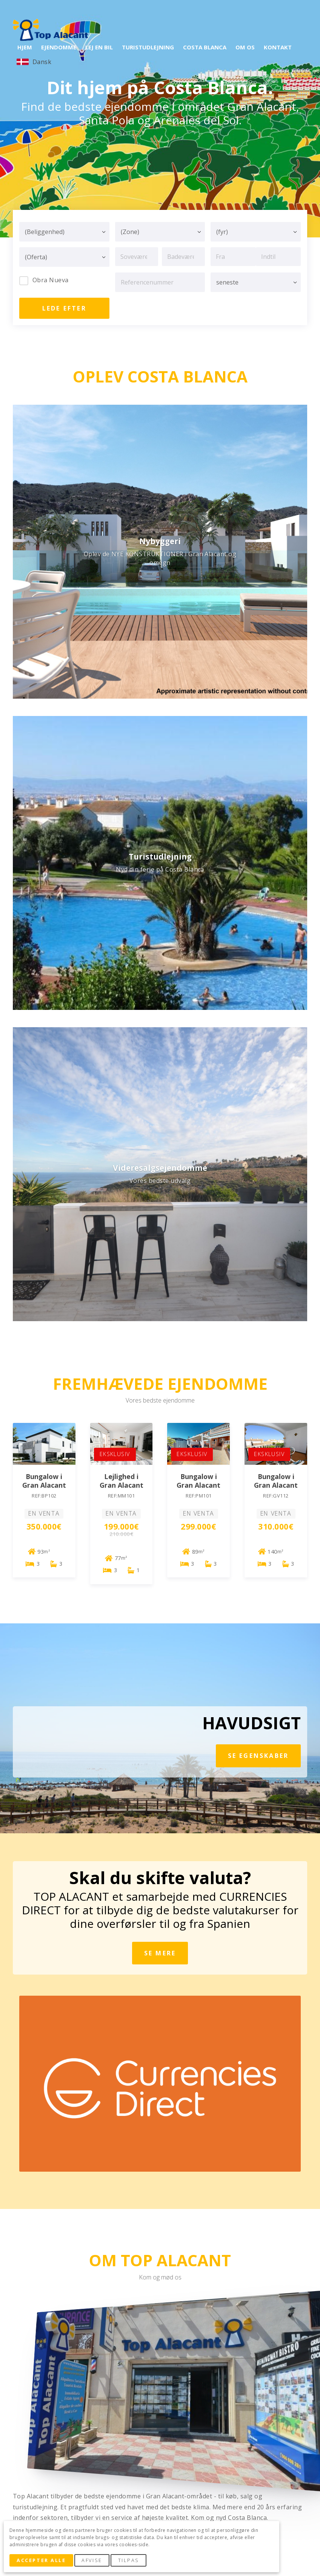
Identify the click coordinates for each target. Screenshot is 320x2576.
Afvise (92, 2560)
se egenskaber (258, 1755)
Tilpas (128, 2560)
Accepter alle (41, 2560)
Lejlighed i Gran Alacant (121, 1481)
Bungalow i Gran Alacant (44, 1481)
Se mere (160, 1953)
